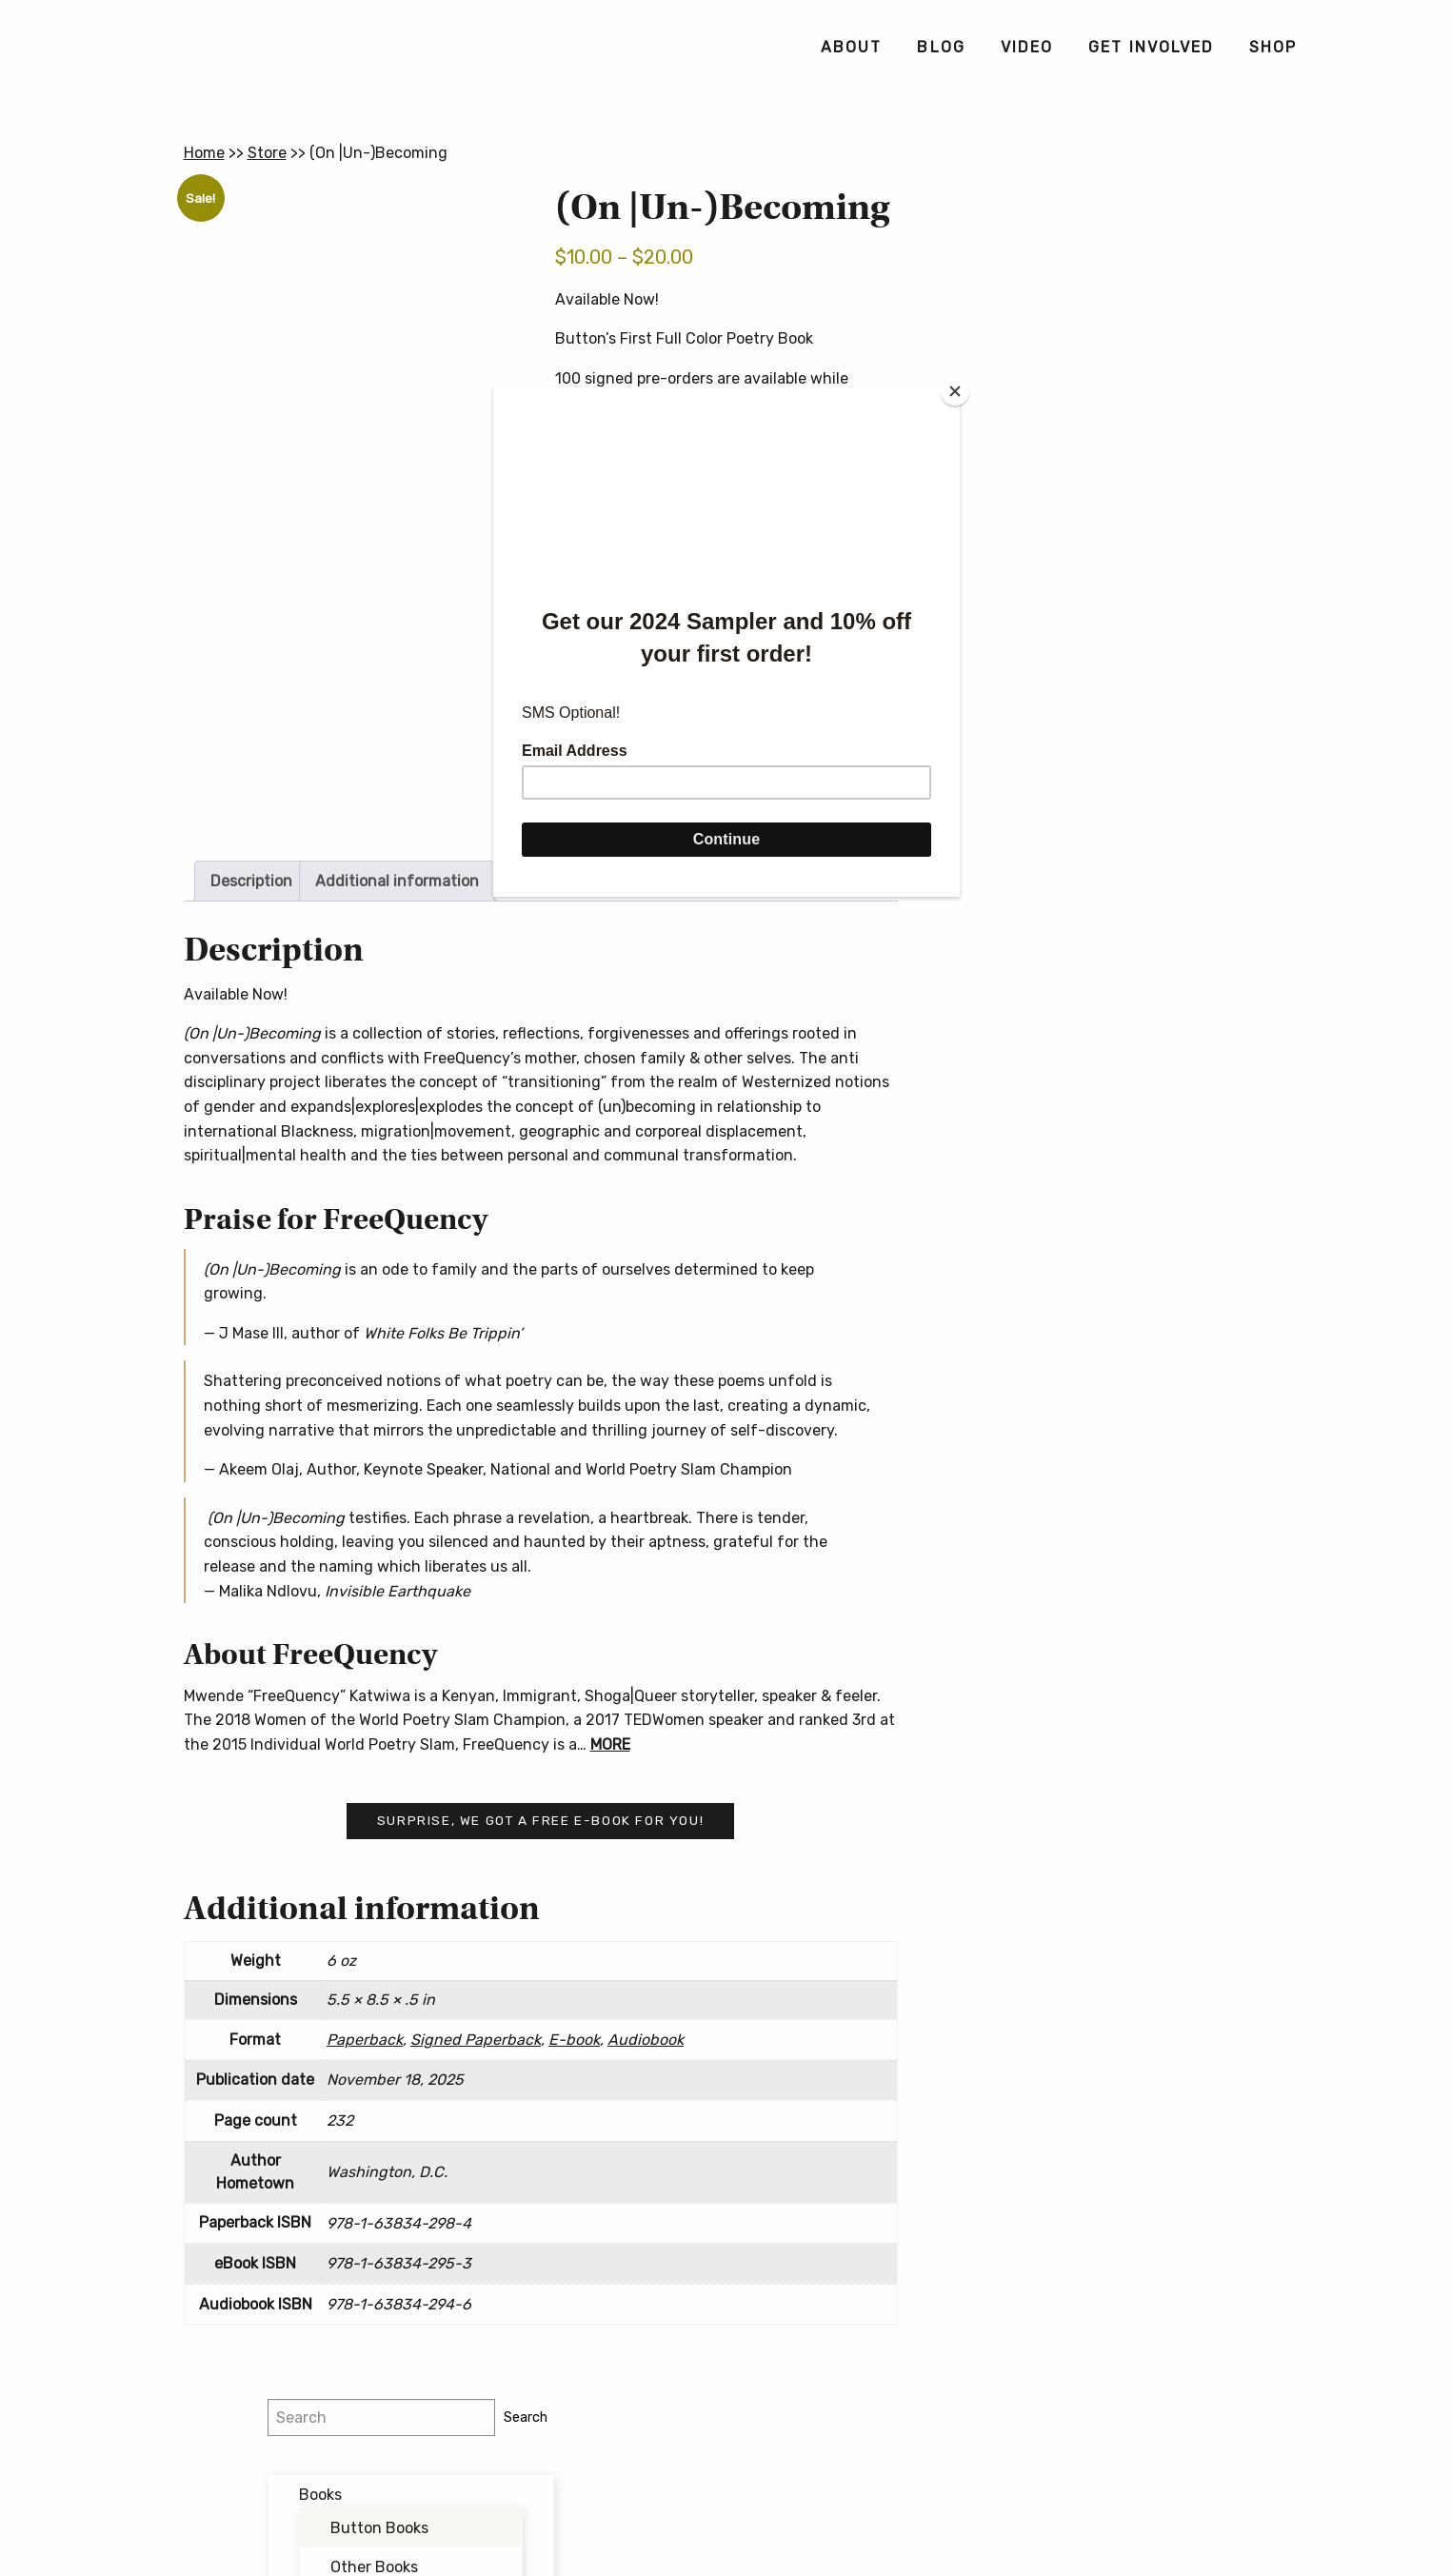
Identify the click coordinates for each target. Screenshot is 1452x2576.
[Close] (955, 391)
